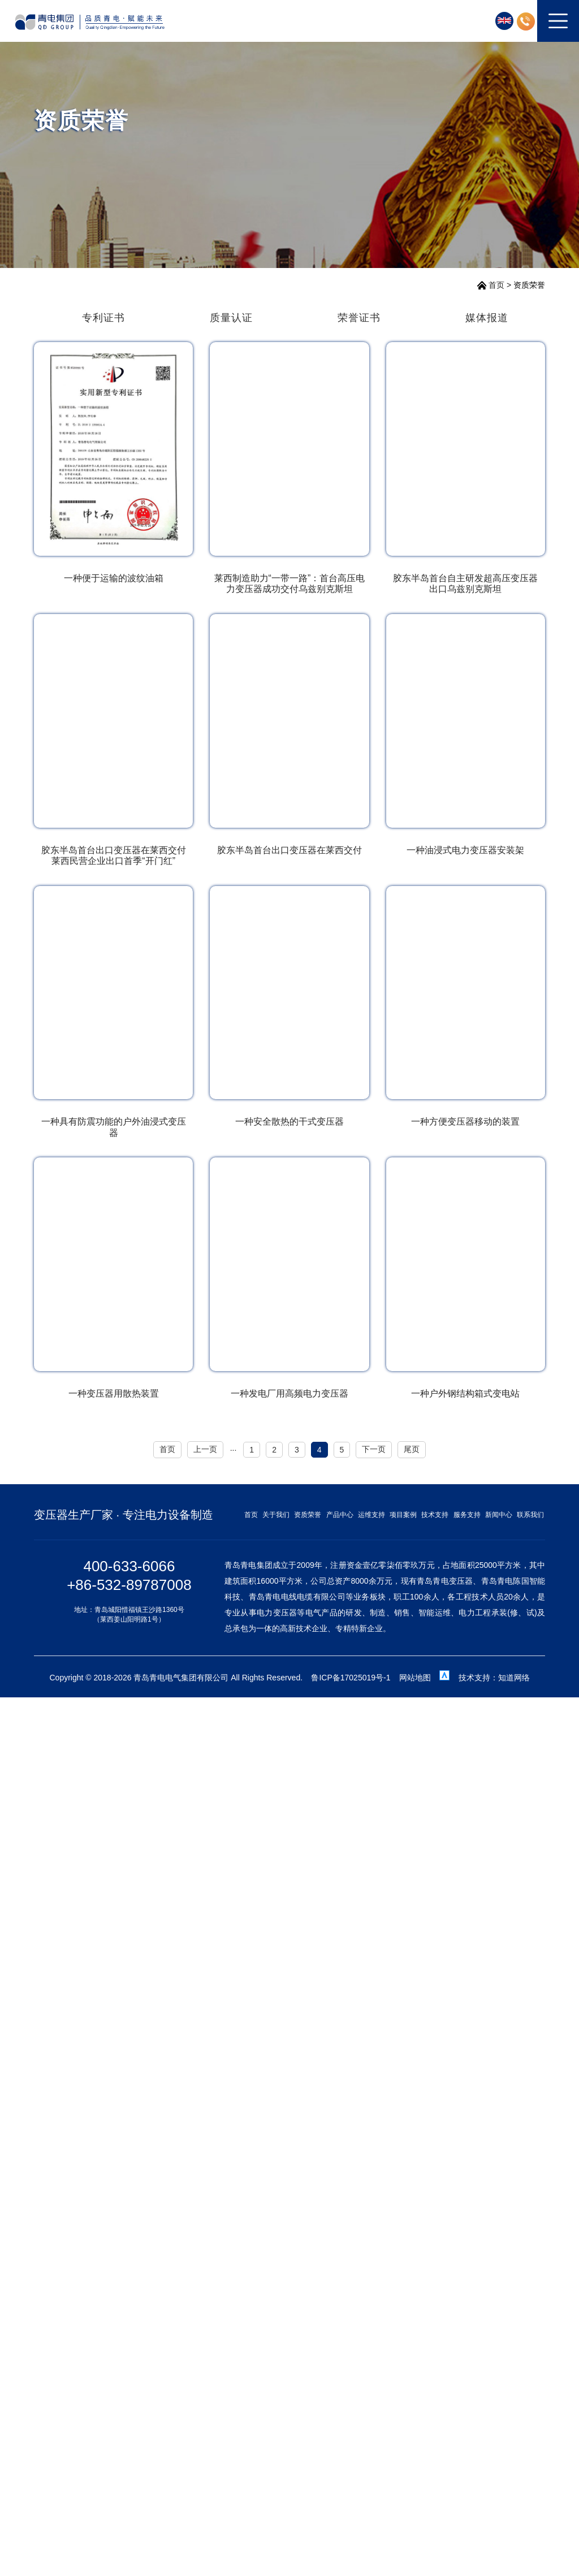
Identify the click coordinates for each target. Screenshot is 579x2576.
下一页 (374, 1449)
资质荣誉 (529, 284)
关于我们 (276, 1515)
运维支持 (371, 1515)
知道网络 (514, 1677)
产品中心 (339, 1515)
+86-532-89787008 (129, 1584)
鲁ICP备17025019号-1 (350, 1677)
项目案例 (403, 1515)
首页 (496, 284)
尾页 (412, 1449)
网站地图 (415, 1677)
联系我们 (530, 1515)
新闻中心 (498, 1515)
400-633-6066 (129, 1566)
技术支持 (434, 1515)
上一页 (205, 1449)
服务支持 (467, 1515)
